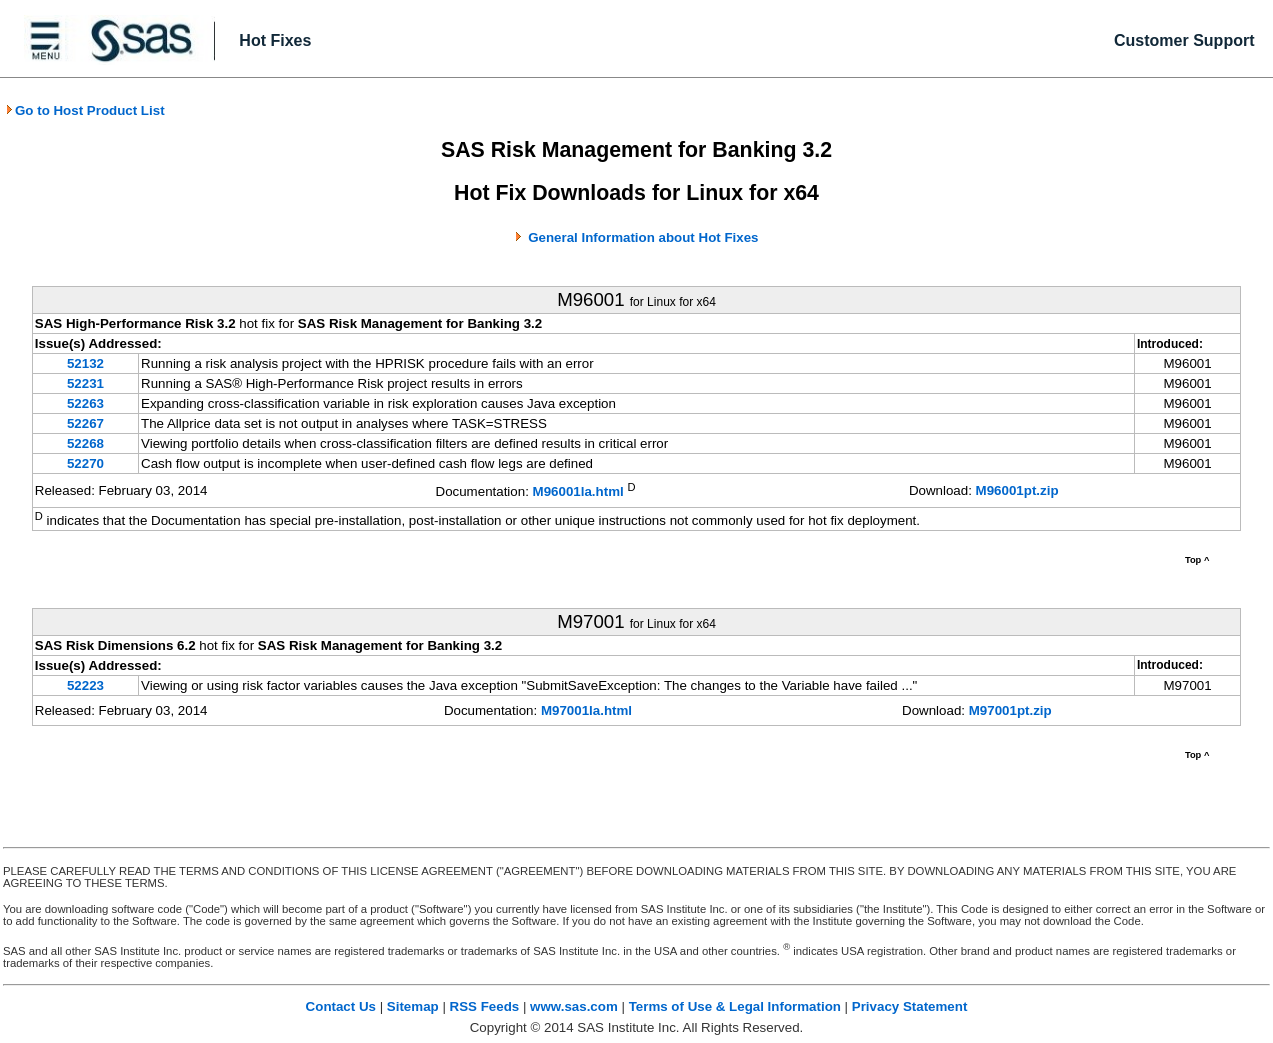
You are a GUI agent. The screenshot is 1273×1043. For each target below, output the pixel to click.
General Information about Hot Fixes (643, 237)
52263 (85, 403)
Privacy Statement (910, 1006)
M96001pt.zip (1017, 490)
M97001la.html (586, 710)
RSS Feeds (485, 1006)
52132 (85, 363)
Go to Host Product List (85, 110)
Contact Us (341, 1006)
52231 (85, 383)
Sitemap (413, 1006)
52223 (85, 685)
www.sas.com (574, 1006)
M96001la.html (578, 492)
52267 (85, 423)
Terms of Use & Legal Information (735, 1006)
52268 (85, 443)
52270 (85, 463)
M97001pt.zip (1010, 710)
